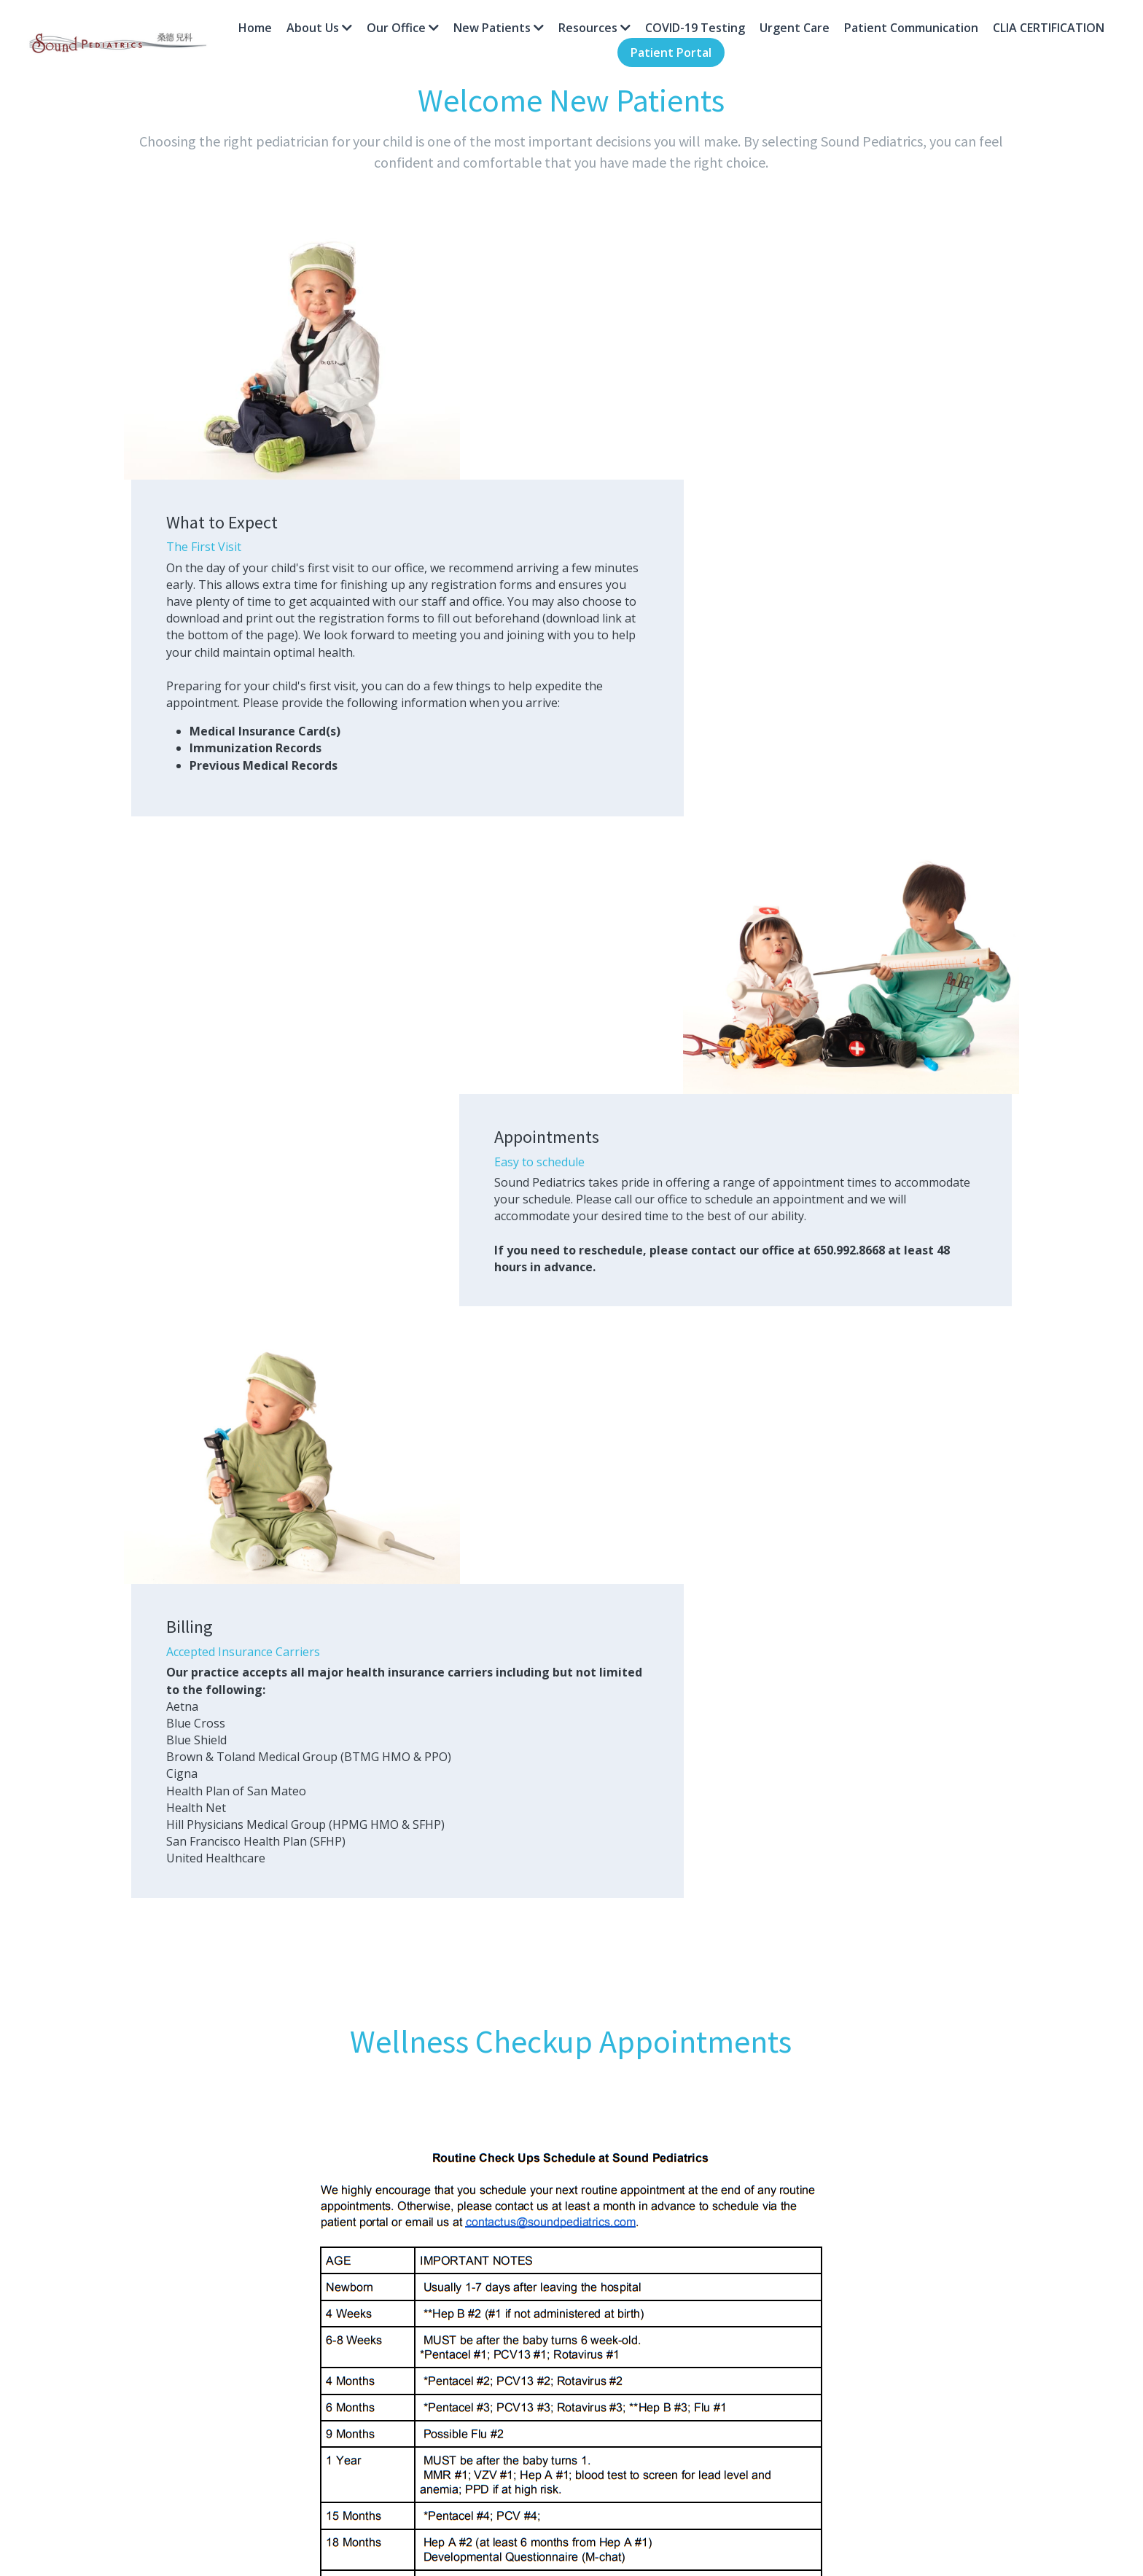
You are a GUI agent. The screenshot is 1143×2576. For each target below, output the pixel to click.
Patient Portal (671, 52)
